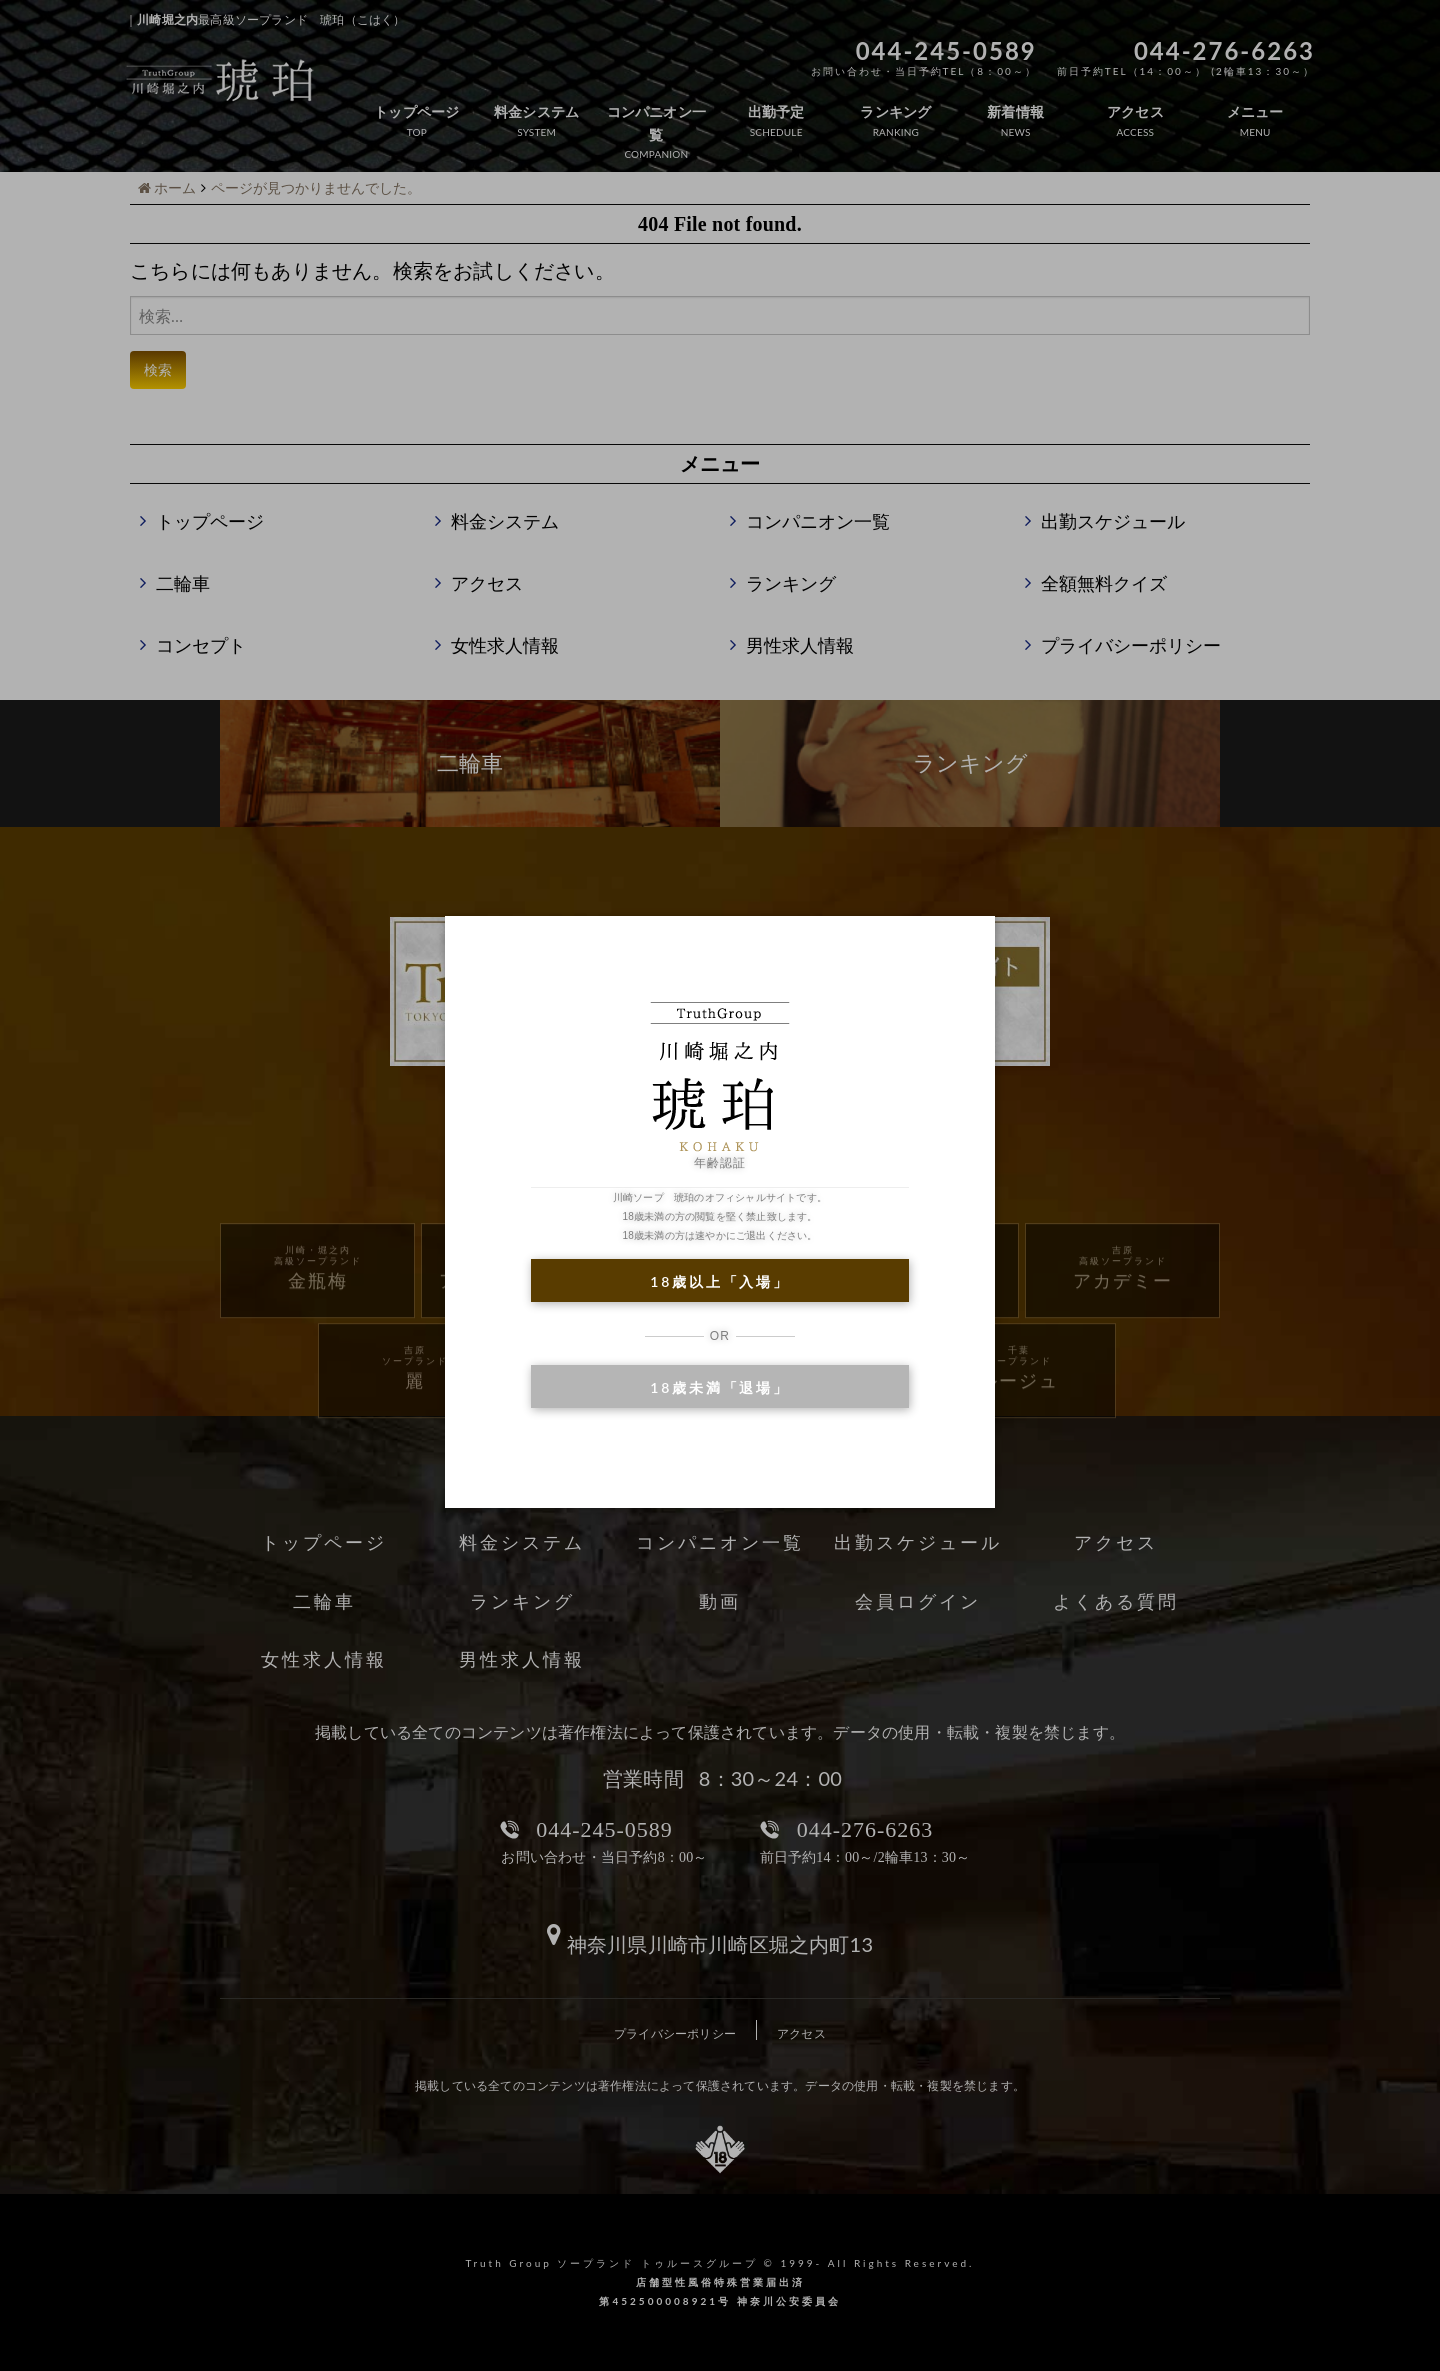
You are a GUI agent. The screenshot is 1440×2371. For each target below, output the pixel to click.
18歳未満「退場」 (719, 1387)
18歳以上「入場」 (719, 1281)
